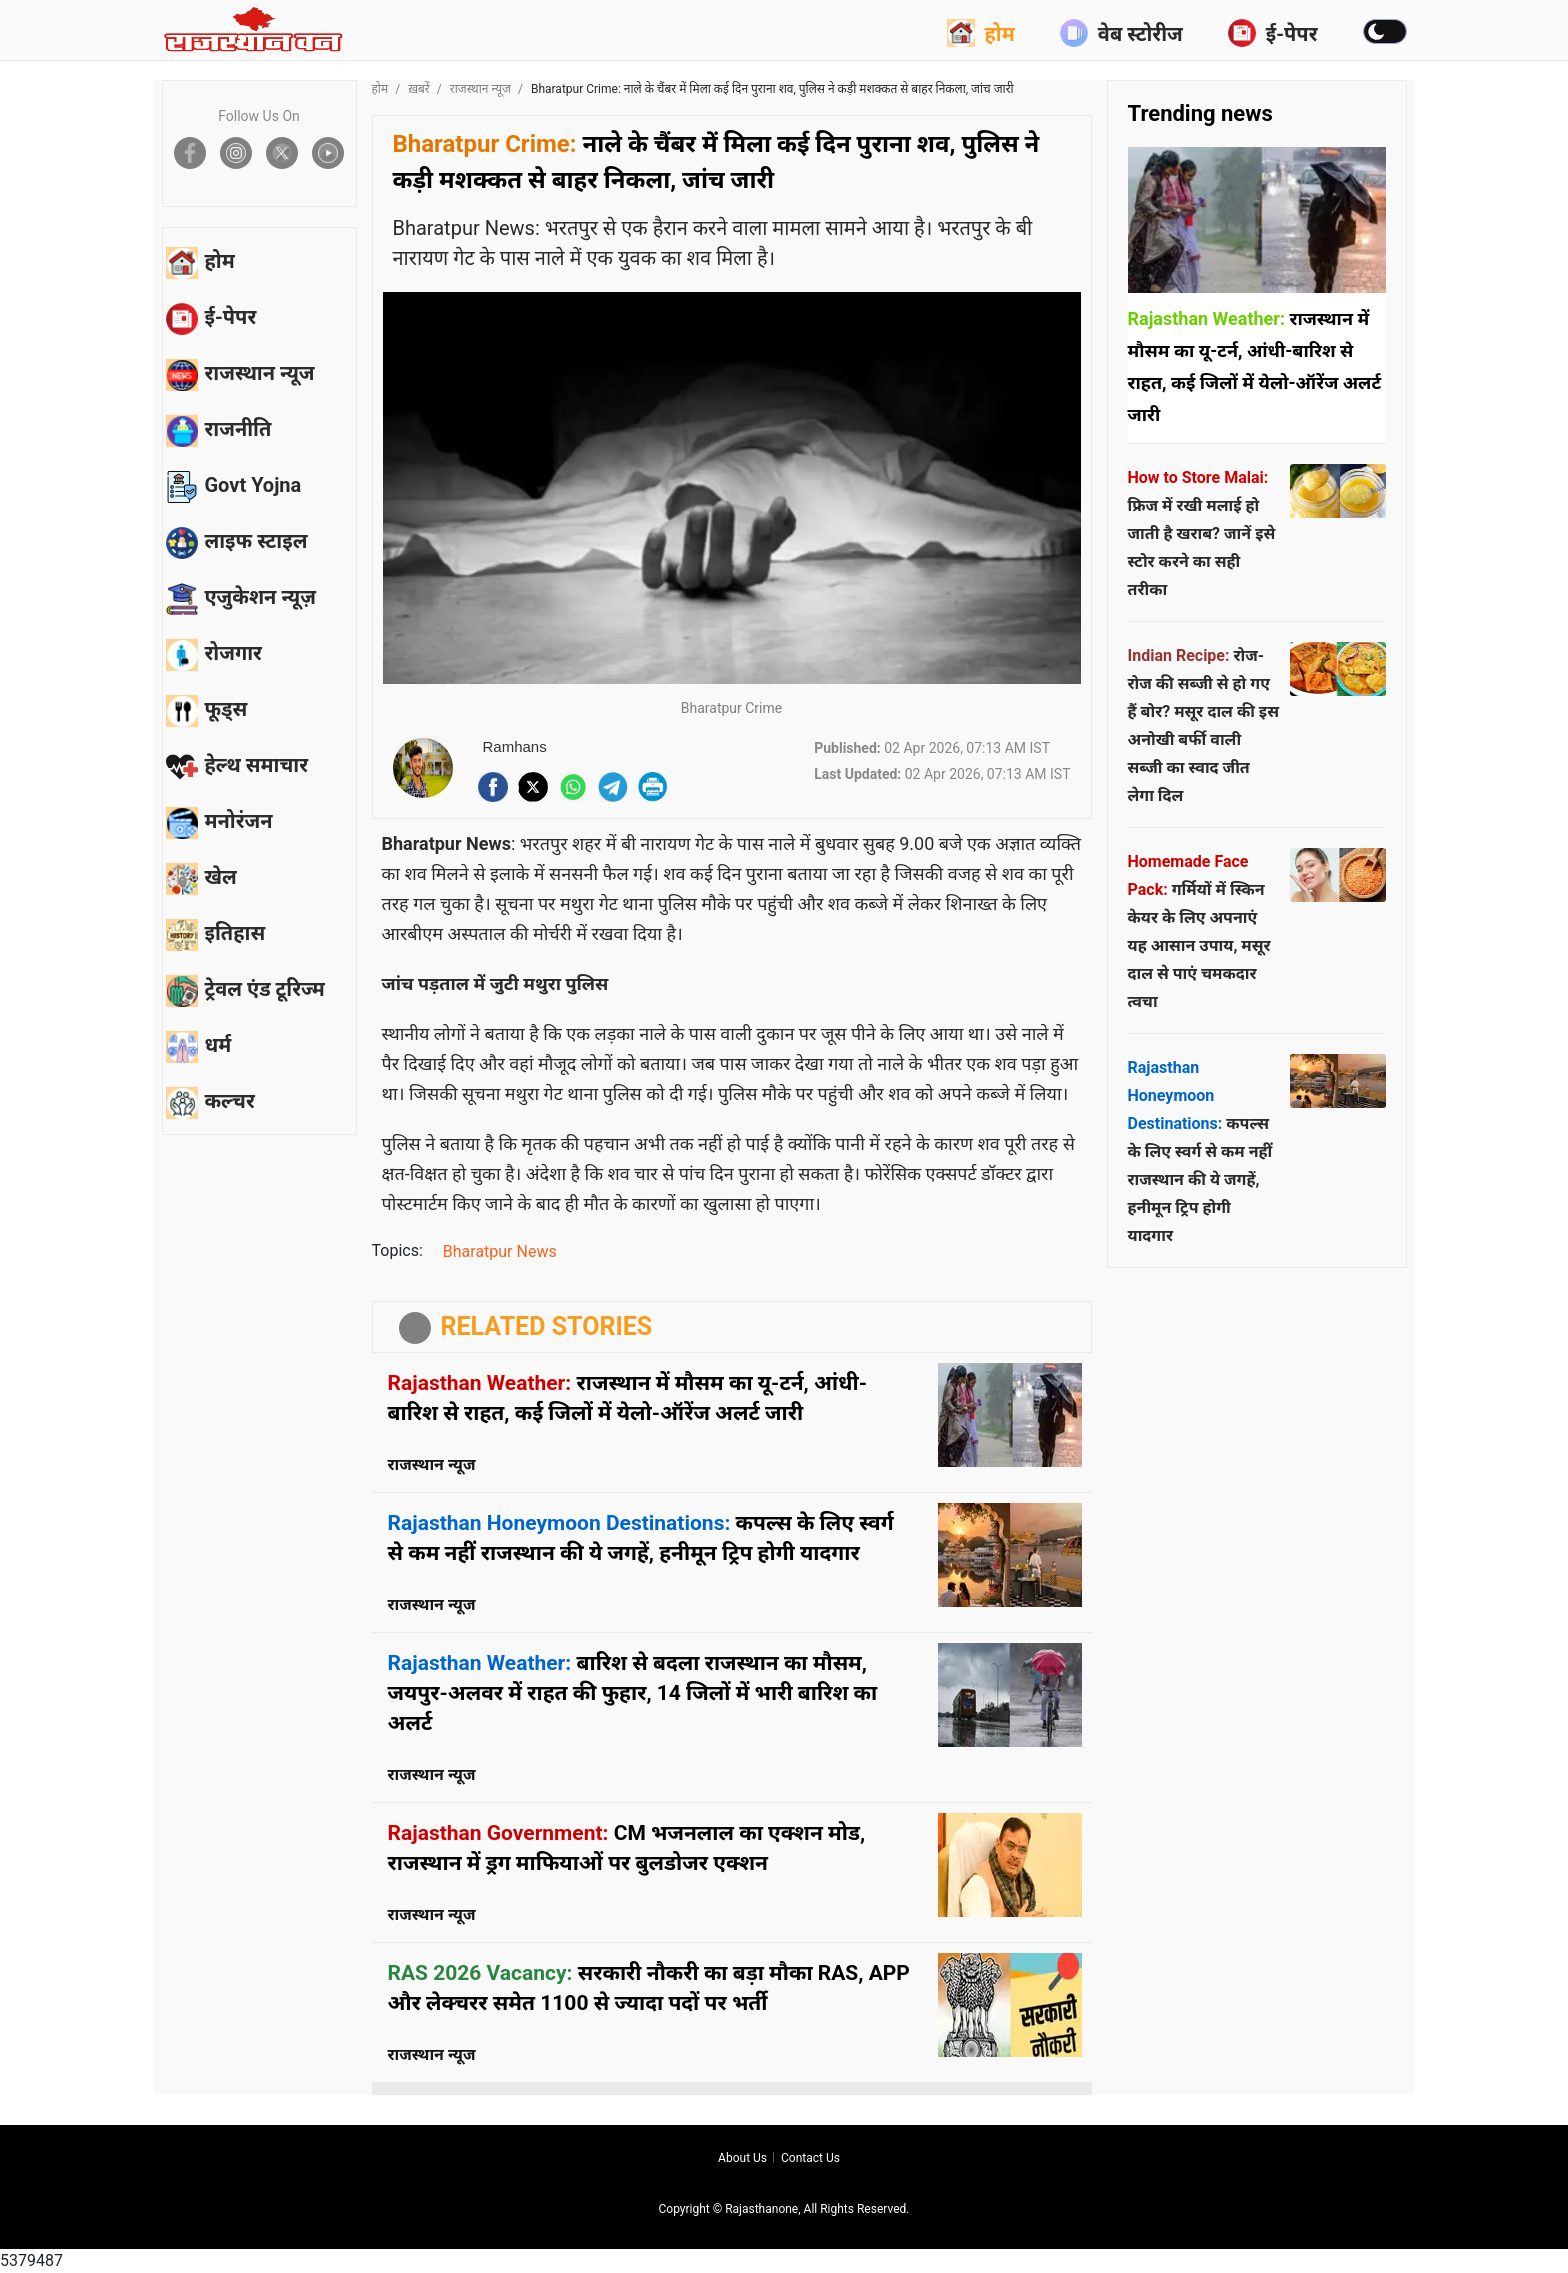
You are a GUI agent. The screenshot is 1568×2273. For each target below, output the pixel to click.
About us (742, 2158)
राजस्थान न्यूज (480, 89)
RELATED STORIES (547, 1326)
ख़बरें (419, 89)
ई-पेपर (1273, 33)
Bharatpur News (500, 1251)
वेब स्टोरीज (1121, 33)
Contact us (810, 2158)
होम (981, 33)
